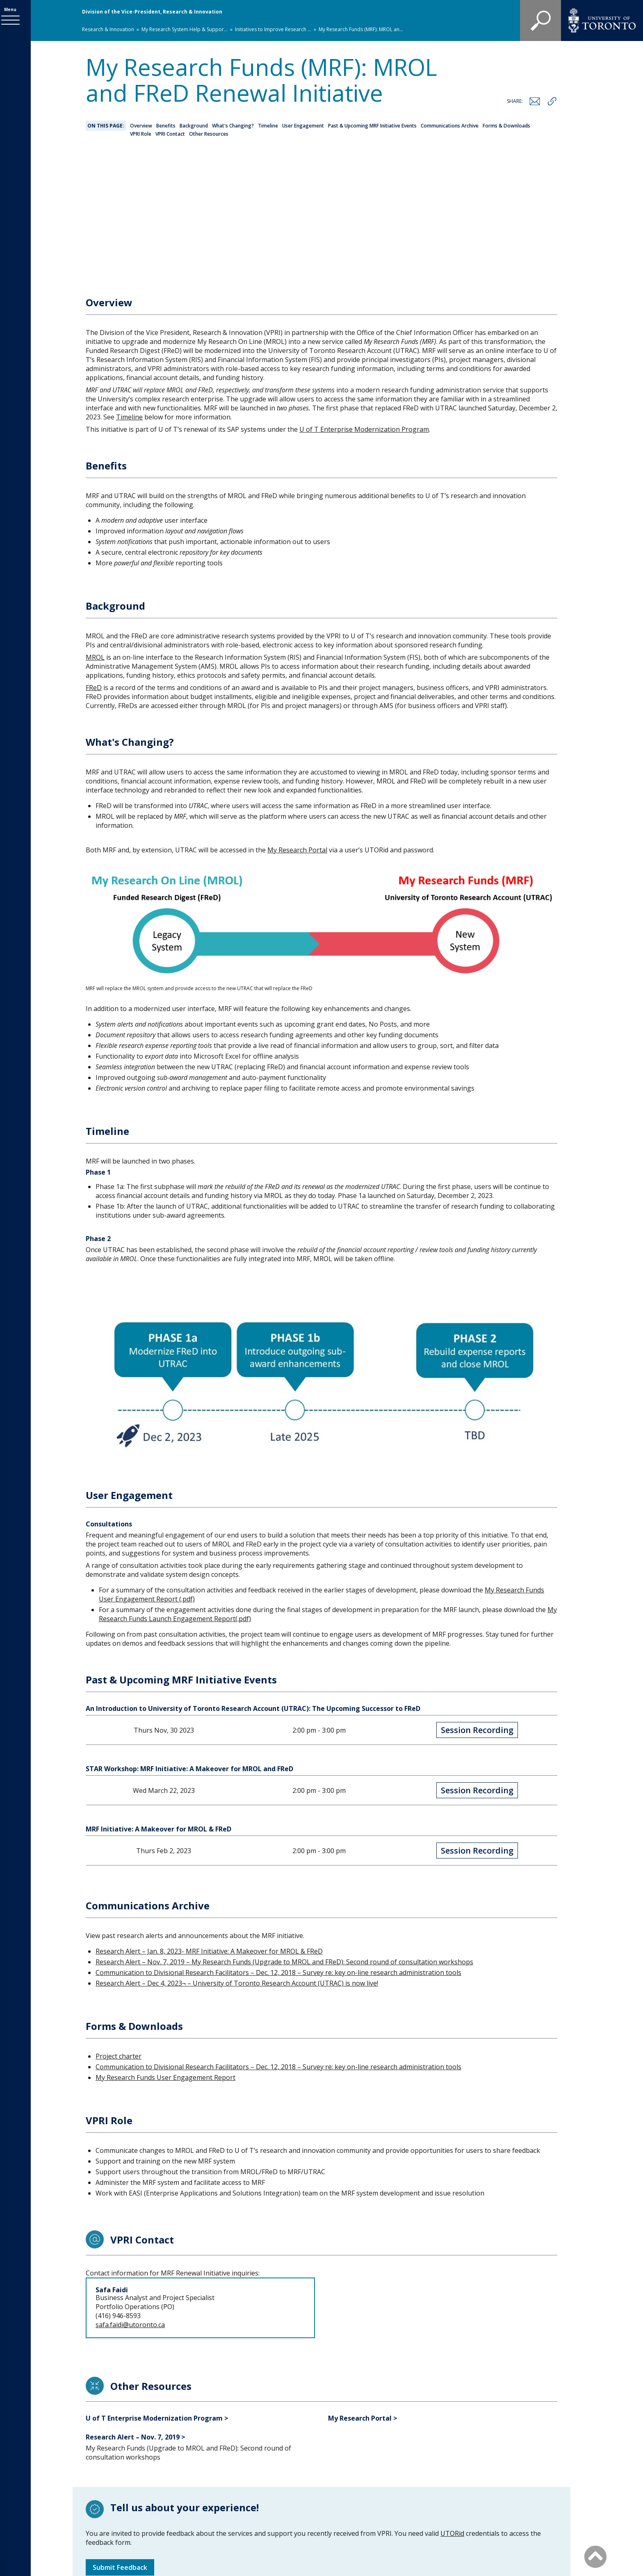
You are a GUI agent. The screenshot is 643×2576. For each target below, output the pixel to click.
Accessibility (450, 2511)
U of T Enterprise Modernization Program (364, 305)
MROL (95, 533)
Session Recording (477, 1606)
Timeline (268, 125)
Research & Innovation (108, 29)
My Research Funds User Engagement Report (165, 1953)
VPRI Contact (170, 133)
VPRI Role (140, 133)
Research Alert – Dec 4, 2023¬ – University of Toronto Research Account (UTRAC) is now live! (237, 1859)
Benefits (166, 125)
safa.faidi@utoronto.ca (130, 2200)
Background (194, 125)
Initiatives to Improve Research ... (273, 29)
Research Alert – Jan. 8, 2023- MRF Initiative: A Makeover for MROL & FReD (209, 1827)
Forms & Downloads (506, 125)
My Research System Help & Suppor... (184, 29)
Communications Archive (450, 125)
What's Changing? (233, 125)
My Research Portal (297, 726)
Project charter (118, 1932)
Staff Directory (354, 2511)
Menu (15, 11)
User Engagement (303, 125)
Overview (141, 125)
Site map (404, 2511)
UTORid (452, 2409)
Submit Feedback (120, 2443)
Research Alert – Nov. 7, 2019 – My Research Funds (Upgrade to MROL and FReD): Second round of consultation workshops (284, 1838)
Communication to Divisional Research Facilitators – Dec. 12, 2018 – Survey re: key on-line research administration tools (278, 1848)
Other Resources (208, 133)
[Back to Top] (595, 2556)
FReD (94, 563)
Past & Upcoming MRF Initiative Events (372, 125)
